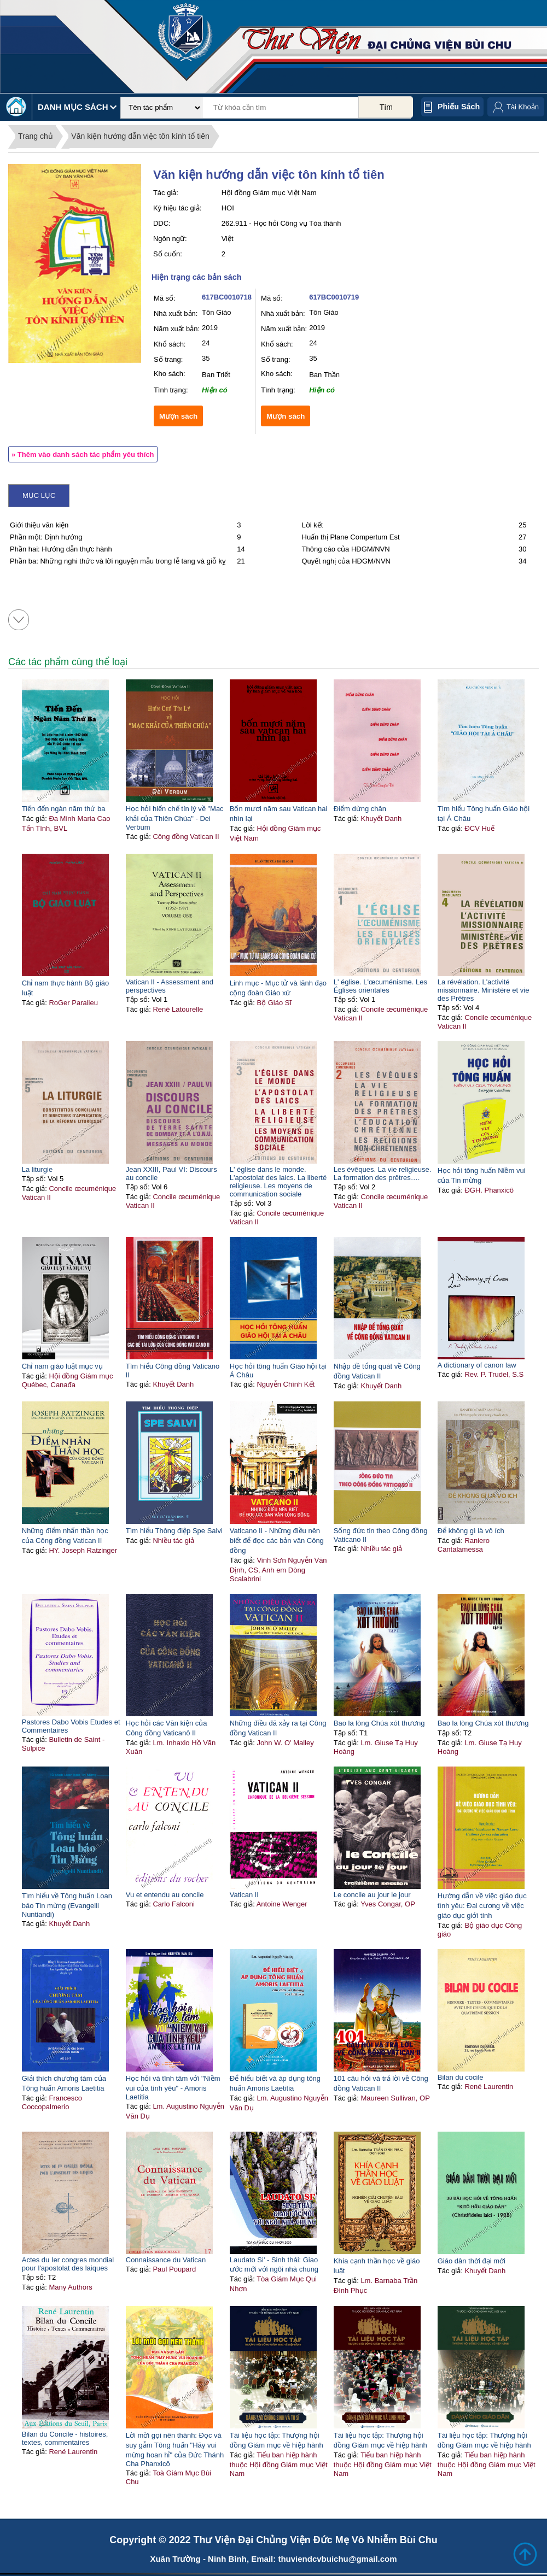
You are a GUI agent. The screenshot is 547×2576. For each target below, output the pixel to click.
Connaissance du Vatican (166, 2260)
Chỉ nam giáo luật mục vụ (62, 1366)
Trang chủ (35, 136)
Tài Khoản (523, 107)
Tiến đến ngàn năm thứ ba (64, 809)
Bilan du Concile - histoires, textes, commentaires (65, 2438)
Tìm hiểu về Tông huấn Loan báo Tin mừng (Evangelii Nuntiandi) (67, 1905)
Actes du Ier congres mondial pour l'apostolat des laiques (68, 2264)
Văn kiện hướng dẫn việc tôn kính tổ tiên (140, 136)
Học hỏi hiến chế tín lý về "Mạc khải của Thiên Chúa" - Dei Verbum (175, 818)
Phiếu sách (459, 106)
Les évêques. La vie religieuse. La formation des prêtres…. (383, 1173)
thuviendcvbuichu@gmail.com (337, 2558)
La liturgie (37, 1169)
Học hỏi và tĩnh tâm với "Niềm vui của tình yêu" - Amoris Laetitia (173, 2087)
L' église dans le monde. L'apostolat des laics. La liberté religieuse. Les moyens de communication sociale (278, 1181)
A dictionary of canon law (477, 1365)
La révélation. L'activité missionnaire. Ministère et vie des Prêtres (483, 990)
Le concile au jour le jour (372, 1895)
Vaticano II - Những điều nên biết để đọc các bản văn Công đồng (277, 1540)
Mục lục (38, 495)
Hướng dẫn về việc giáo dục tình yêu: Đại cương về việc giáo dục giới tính (482, 1906)
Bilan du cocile (461, 2077)
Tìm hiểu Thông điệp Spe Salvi (174, 1531)
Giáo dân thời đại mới (471, 2261)
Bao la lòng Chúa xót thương (379, 1723)
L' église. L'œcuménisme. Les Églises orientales (380, 986)
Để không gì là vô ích (471, 1531)
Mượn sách (178, 416)
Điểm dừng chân (360, 809)
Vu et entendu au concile (165, 1895)
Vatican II (244, 1895)
